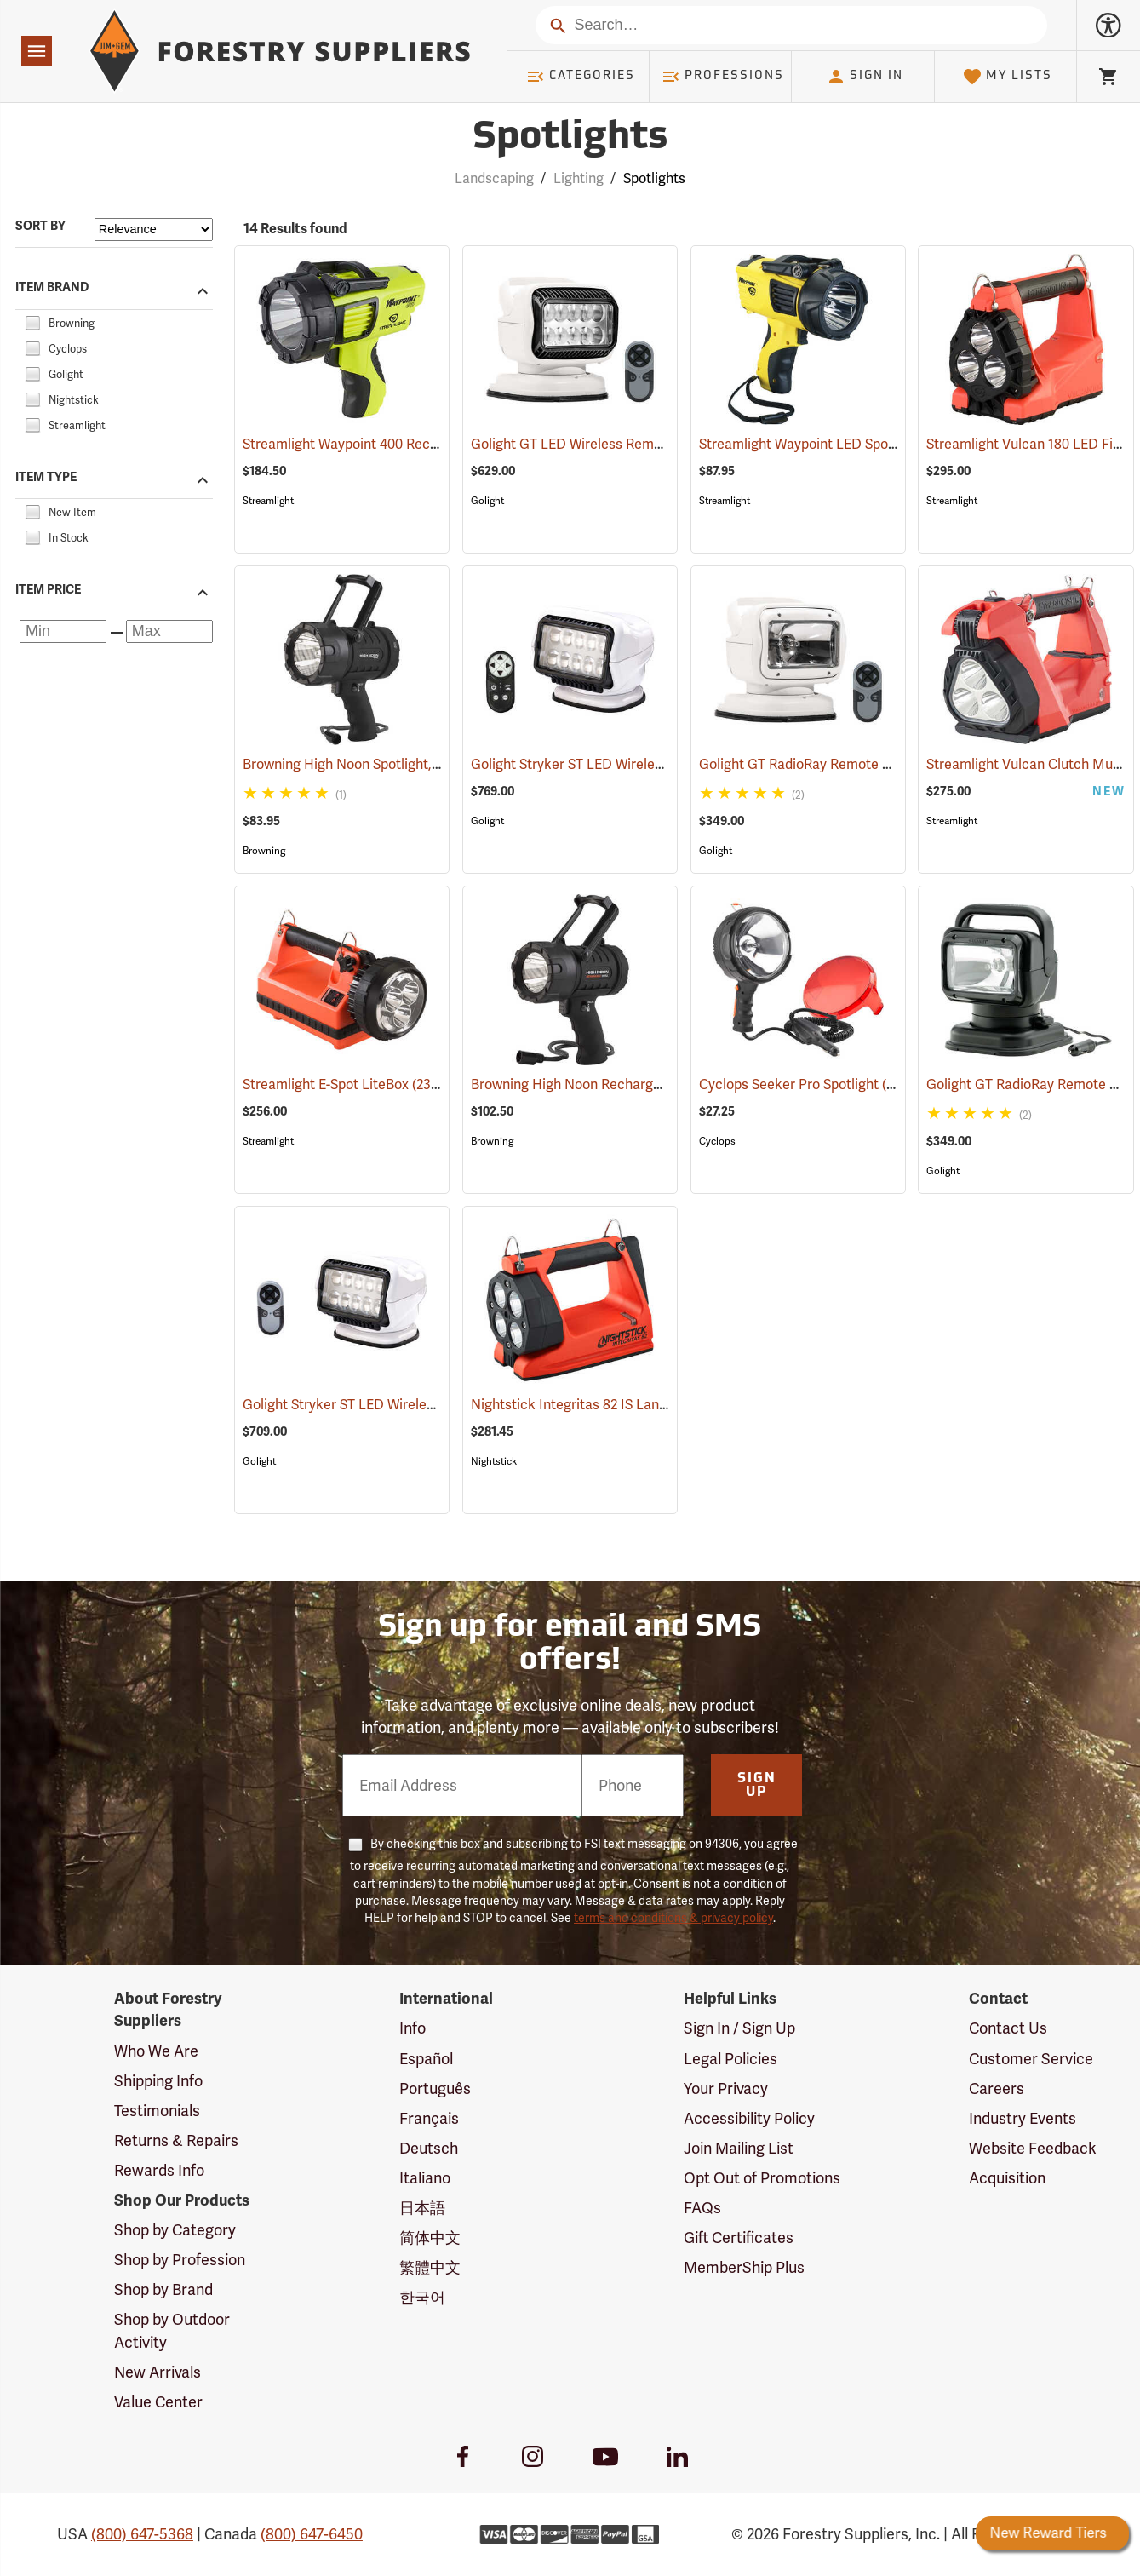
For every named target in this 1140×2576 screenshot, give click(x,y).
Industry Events (1022, 2118)
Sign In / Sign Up (739, 2028)
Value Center (158, 2402)
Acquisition (1007, 2178)
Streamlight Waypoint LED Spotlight (830, 444)
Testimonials (157, 2110)
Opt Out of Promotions (762, 2178)
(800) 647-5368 (142, 2534)
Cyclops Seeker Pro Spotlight (807, 1083)
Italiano (424, 2178)
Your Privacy (726, 2088)
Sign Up (756, 1785)
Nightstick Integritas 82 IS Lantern (598, 1405)
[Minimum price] (63, 631)
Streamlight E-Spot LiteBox (346, 1083)
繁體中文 (430, 2267)
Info (412, 2028)
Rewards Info (159, 2170)
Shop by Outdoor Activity (172, 2330)
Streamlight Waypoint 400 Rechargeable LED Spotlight (430, 444)
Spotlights (654, 178)
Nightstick (494, 1461)
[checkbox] (32, 320)
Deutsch (428, 2148)
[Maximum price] (169, 631)
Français (429, 2118)
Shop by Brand (163, 2289)
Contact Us (1008, 2028)
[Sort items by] (154, 229)
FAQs (702, 2207)
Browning (264, 851)
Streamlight (268, 501)
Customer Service (1031, 2058)
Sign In (865, 76)
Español (426, 2058)
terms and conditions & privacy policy (673, 1917)
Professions (723, 76)
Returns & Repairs (176, 2140)
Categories (580, 76)
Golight (487, 501)
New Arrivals (157, 2372)
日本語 (422, 2207)
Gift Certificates (738, 2237)
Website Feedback (1033, 2148)
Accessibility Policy (749, 2118)
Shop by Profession (179, 2259)
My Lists (1007, 76)
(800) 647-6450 (312, 2534)
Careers (996, 2088)
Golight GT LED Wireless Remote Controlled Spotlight (657, 444)
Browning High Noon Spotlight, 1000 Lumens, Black (421, 764)
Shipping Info (158, 2081)
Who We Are (156, 2051)
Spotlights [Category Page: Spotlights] (570, 138)
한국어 (422, 2297)
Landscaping (494, 178)
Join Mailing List (738, 2148)
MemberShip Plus (744, 2267)
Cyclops (717, 1141)
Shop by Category (175, 2230)
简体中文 (430, 2237)
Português (435, 2088)
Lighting (578, 178)
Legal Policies (730, 2058)
